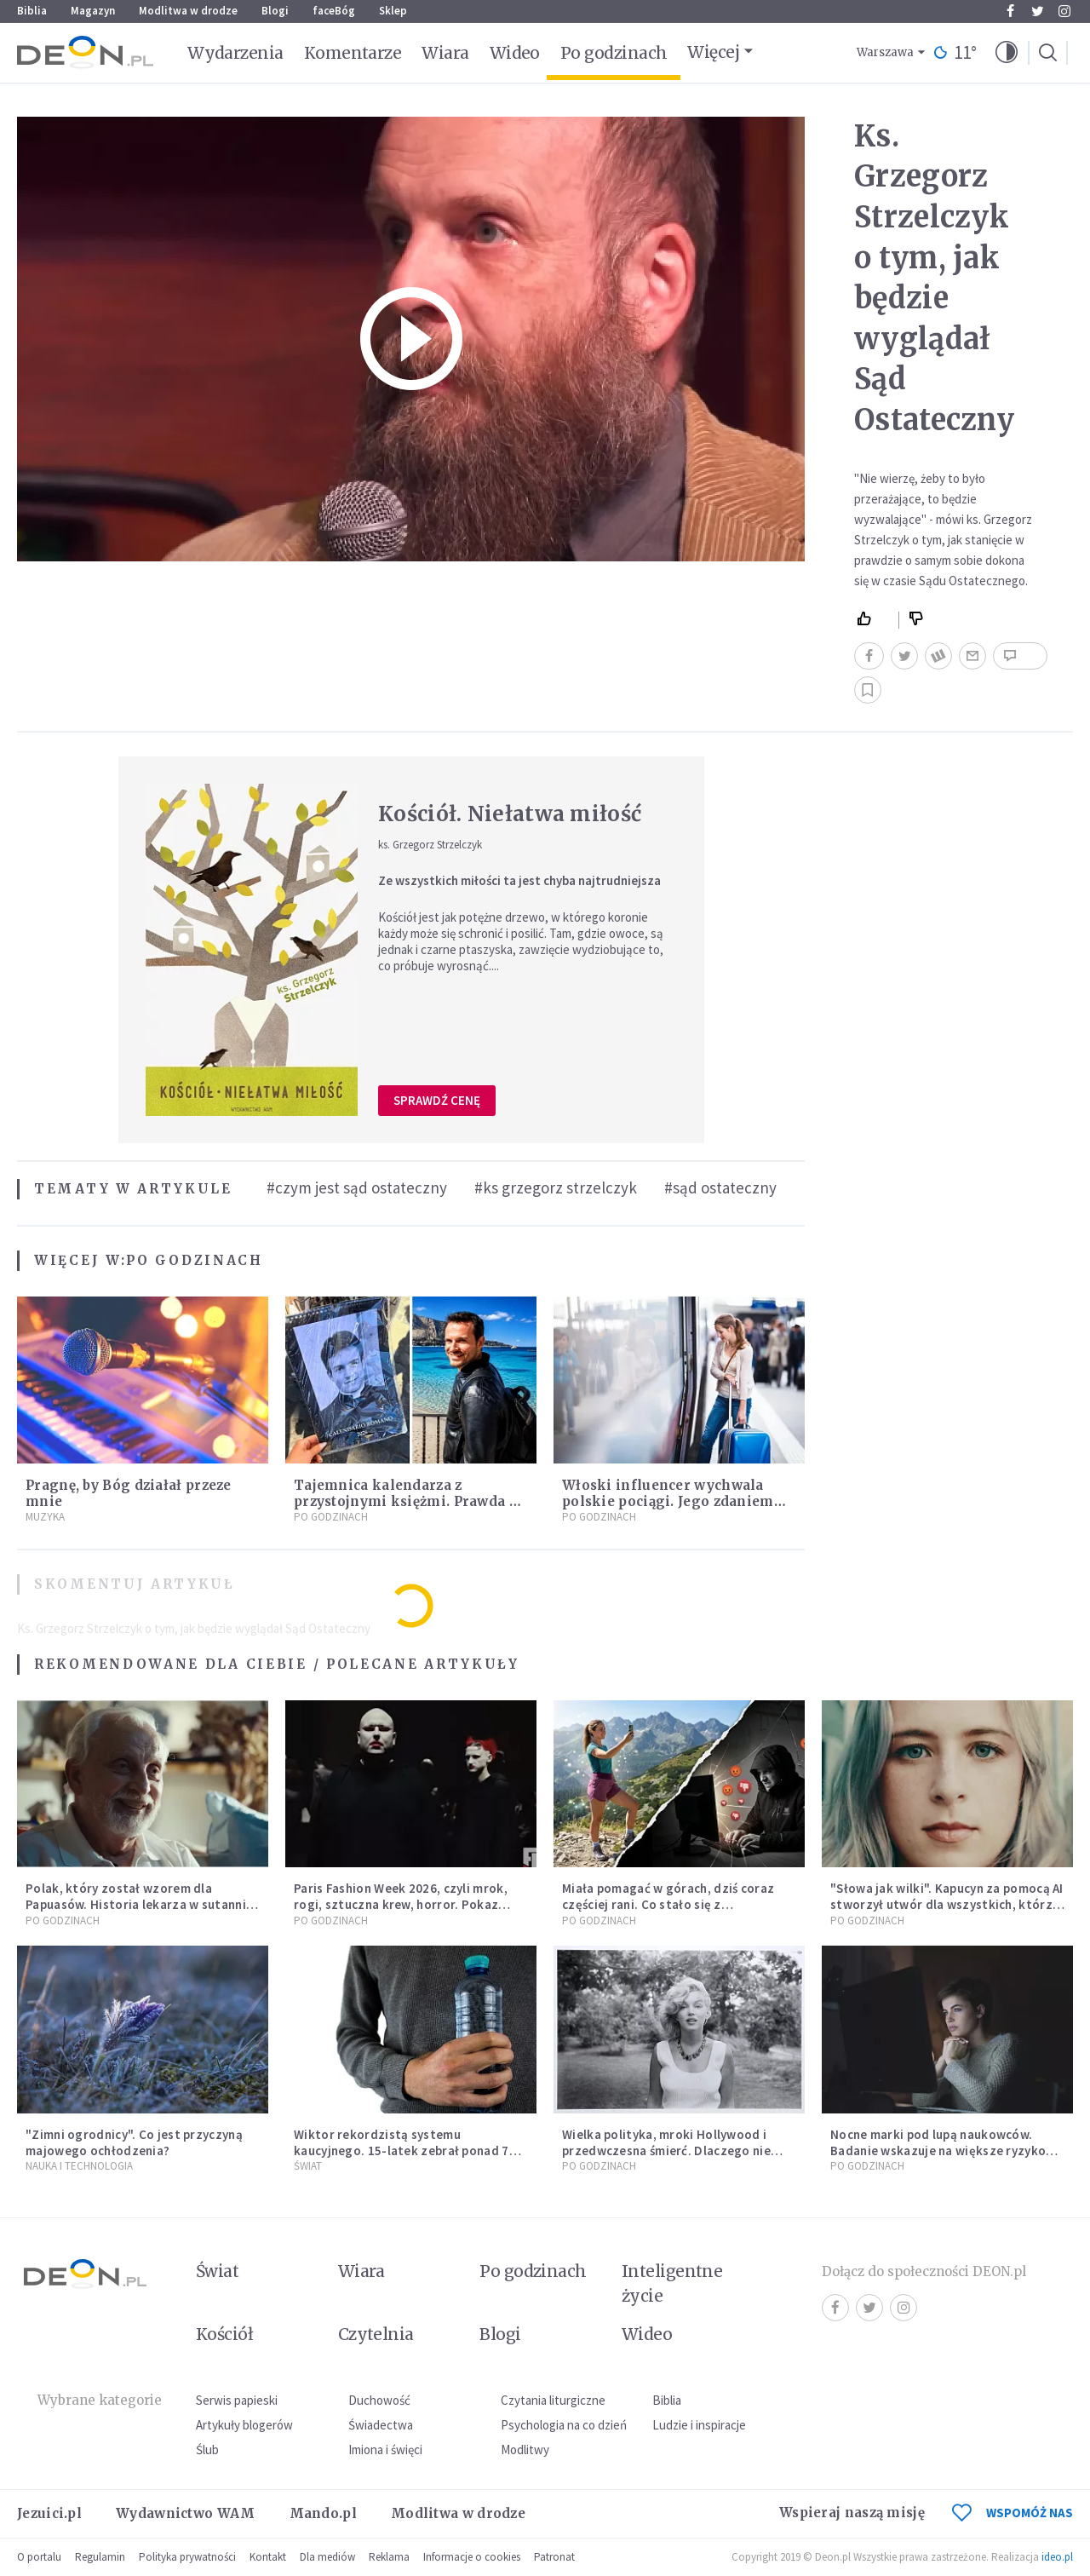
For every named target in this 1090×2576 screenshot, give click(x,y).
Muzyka (45, 1516)
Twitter (1037, 11)
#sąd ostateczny (720, 1187)
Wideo (515, 53)
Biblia (32, 10)
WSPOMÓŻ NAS (1012, 2512)
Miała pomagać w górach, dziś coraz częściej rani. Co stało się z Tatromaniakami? (668, 1904)
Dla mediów (327, 2557)
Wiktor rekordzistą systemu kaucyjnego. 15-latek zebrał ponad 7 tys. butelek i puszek (401, 2150)
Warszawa (885, 52)
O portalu (39, 2557)
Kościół (224, 2334)
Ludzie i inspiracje (699, 2425)
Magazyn (93, 10)
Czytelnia (376, 2334)
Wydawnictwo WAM (185, 2513)
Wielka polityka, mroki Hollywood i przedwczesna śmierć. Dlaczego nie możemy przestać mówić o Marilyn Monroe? (666, 2158)
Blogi (275, 10)
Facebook (1010, 11)
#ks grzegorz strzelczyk (555, 1187)
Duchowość (379, 2400)
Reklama (389, 2557)
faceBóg (334, 10)
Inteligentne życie (672, 2283)
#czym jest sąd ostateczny (357, 1187)
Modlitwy (525, 2449)
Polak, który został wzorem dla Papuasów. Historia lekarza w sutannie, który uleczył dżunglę (141, 1904)
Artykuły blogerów (244, 2425)
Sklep (393, 10)
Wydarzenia (235, 53)
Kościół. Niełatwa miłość (509, 814)
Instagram (1064, 11)
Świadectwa (380, 2425)
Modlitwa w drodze (188, 10)
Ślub (207, 2449)
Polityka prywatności (187, 2557)
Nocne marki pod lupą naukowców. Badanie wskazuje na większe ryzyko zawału (938, 2150)
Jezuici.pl (49, 2513)
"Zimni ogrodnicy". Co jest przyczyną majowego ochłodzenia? (134, 2142)
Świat (308, 2166)
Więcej (713, 52)
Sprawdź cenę (436, 1100)
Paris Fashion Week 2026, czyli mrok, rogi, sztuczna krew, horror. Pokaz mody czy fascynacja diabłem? (401, 1904)
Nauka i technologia (79, 2166)
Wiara (445, 53)
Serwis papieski (237, 2400)
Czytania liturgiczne (553, 2400)
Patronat (554, 2557)
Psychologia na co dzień (564, 2425)
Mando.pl (323, 2513)
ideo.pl (1057, 2557)
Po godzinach (614, 53)
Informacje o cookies (471, 2557)
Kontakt (268, 2557)
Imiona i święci (385, 2449)
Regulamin (100, 2557)
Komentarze (353, 53)
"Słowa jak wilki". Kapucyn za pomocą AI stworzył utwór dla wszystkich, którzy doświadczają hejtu (947, 1904)
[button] (1006, 52)
